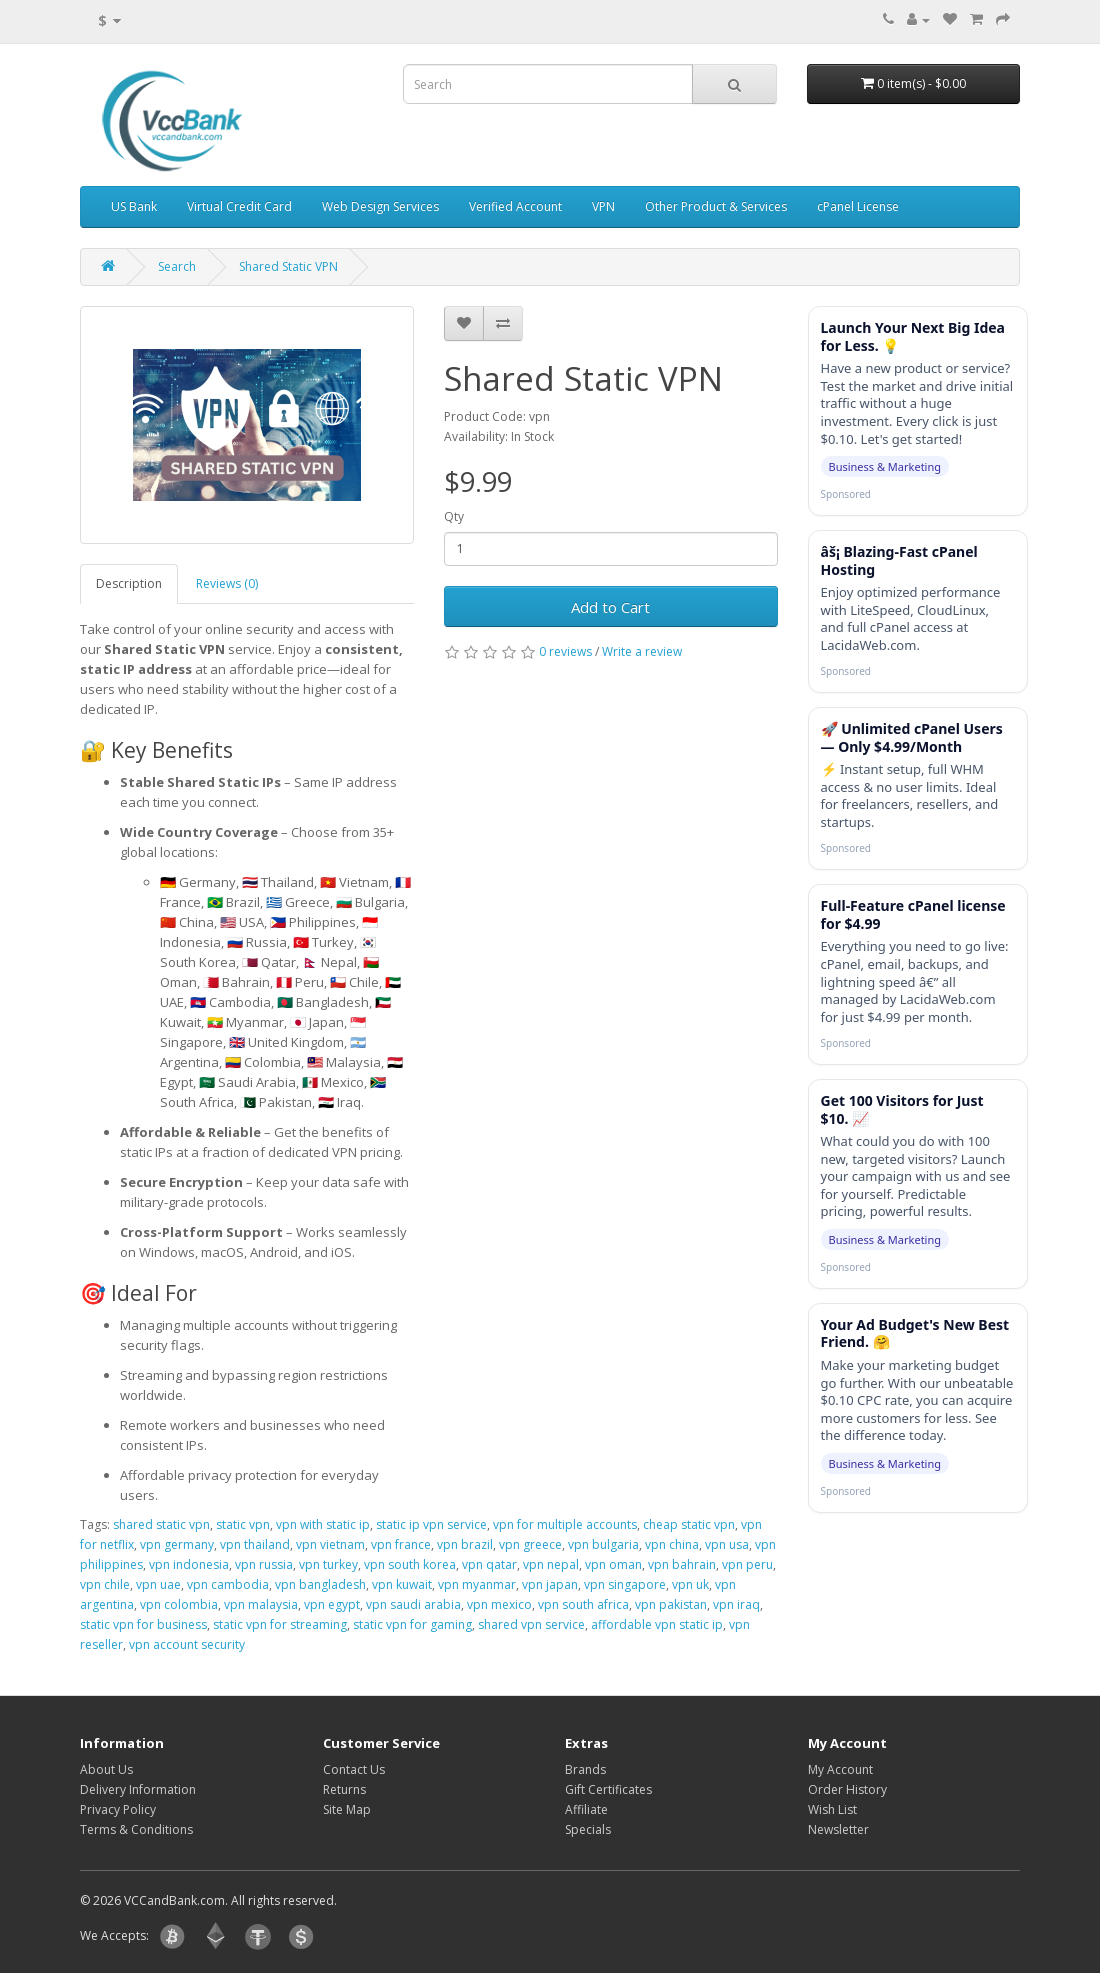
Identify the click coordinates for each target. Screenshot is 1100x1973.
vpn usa (727, 1544)
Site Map (347, 1809)
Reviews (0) (227, 583)
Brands (585, 1769)
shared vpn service (531, 1624)
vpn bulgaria (603, 1544)
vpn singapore (625, 1584)
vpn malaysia (261, 1604)
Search (177, 266)
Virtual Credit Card (239, 206)
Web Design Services (380, 206)
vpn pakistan (671, 1604)
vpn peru (747, 1564)
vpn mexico (499, 1604)
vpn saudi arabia (413, 1604)
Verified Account (515, 206)
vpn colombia (179, 1604)
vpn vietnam (330, 1544)
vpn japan (550, 1584)
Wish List (832, 1809)
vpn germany (177, 1544)
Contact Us (354, 1769)
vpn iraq (736, 1604)
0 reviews (565, 651)
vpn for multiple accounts (565, 1524)
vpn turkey (328, 1564)
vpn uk (690, 1584)
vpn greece (530, 1544)
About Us (106, 1769)
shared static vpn (161, 1524)
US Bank (134, 206)
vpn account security (187, 1644)
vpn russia (264, 1564)
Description (129, 583)
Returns (344, 1789)
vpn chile (105, 1584)
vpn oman (613, 1564)
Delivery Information (138, 1789)
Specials (588, 1829)
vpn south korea (410, 1564)
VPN (603, 206)
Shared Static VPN (288, 266)
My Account (840, 1769)
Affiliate (586, 1809)
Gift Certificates (608, 1789)
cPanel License (858, 206)
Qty (454, 516)
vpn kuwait (402, 1584)
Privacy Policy (118, 1809)
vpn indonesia (189, 1564)
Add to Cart (610, 607)
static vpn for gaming (412, 1624)
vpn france (401, 1544)
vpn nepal (551, 1564)
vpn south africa (583, 1604)
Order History (847, 1789)
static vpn (243, 1524)
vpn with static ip (323, 1524)
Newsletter (838, 1829)
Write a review (642, 651)
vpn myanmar (477, 1584)
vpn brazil (465, 1544)
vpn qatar (489, 1564)
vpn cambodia (228, 1584)
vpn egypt (332, 1604)
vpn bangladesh (320, 1584)
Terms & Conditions (136, 1829)
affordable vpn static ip (657, 1624)
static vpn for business (143, 1624)
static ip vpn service (431, 1524)
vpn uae (158, 1584)
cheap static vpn (689, 1524)
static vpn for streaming (280, 1624)
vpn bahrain (682, 1564)
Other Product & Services (716, 206)
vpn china (672, 1544)
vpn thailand (255, 1544)
